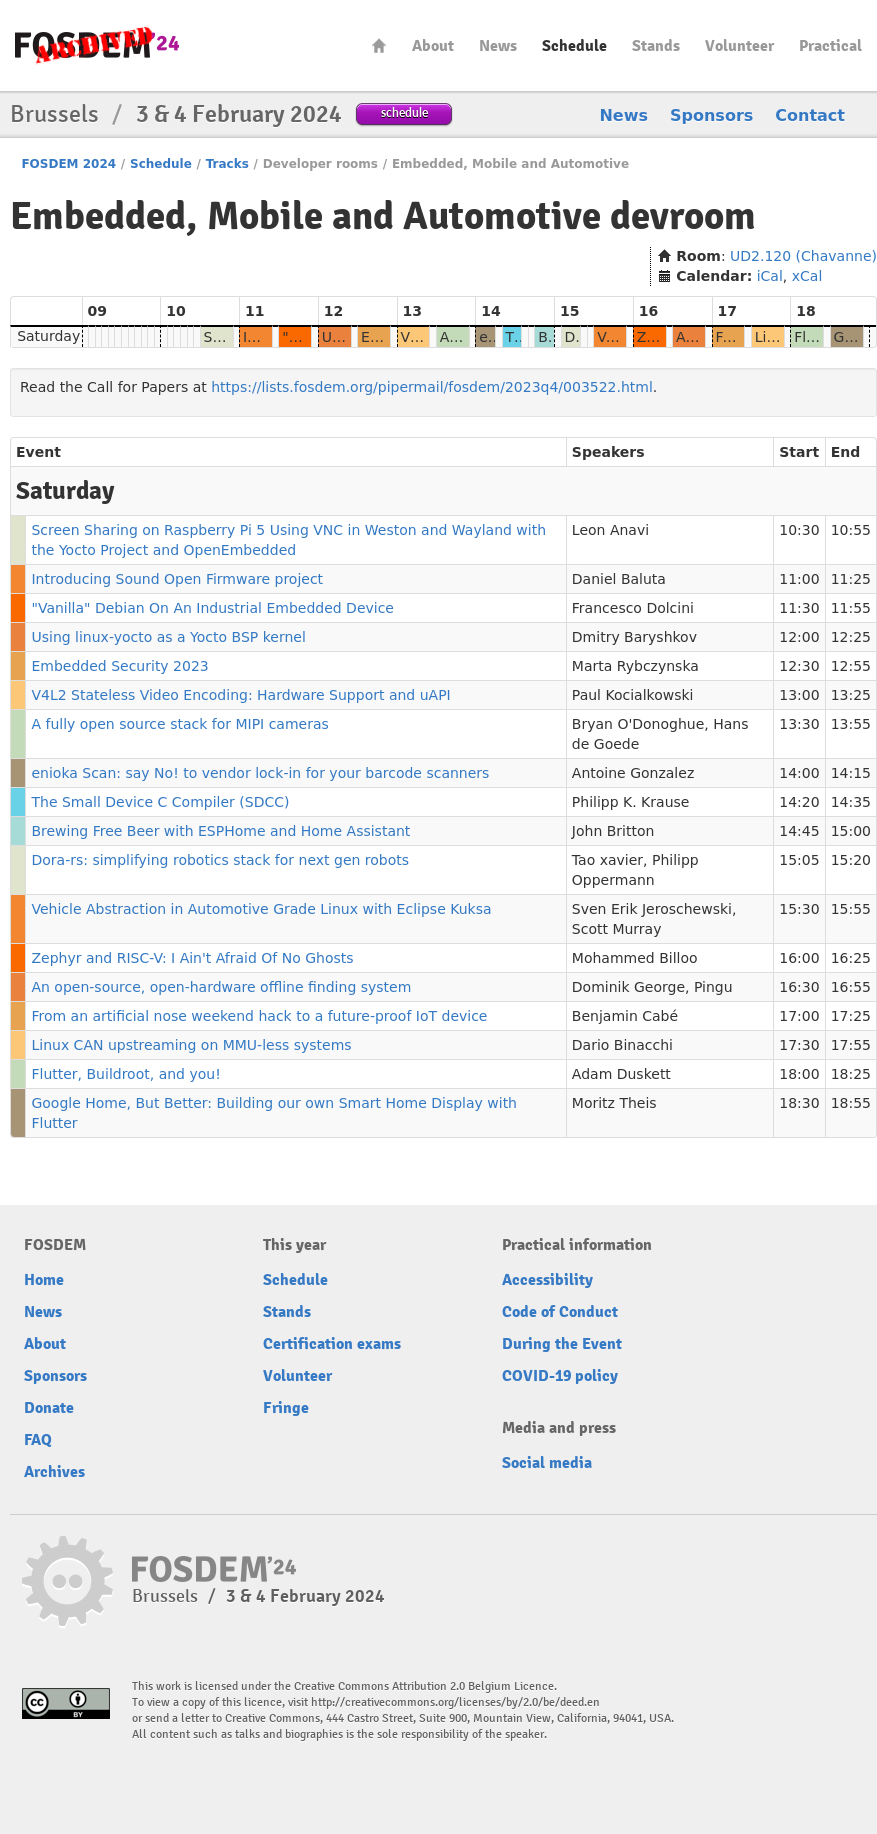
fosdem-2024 (97, 45)
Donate (49, 1408)
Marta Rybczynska (635, 666)
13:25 (851, 695)
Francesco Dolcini (633, 608)
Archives (54, 1472)
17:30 (799, 1045)
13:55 (851, 724)
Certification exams (332, 1344)
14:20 (799, 802)
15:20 (851, 860)
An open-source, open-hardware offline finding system (221, 987)
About (433, 46)
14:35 (851, 802)
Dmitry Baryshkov (634, 637)
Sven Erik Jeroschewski (652, 909)
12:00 (799, 637)
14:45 (799, 831)
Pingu (713, 987)
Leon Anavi (610, 530)
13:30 (799, 724)
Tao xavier (607, 860)
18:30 (799, 1103)
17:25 (851, 1016)
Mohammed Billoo (635, 958)
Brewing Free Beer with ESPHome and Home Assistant (220, 831)
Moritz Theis (614, 1103)
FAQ (38, 1440)
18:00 (799, 1074)
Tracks (227, 164)
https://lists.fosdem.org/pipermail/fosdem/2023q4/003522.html (432, 387)
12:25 (851, 637)
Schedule (574, 46)
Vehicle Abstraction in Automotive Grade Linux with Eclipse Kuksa (261, 909)
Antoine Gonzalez (633, 773)
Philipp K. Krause (631, 802)
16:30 (799, 987)
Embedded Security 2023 (119, 666)
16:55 (851, 987)
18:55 (851, 1103)
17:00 (799, 1016)
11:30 (799, 608)
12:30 (799, 666)
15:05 (799, 860)
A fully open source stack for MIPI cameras (179, 724)
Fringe (286, 1408)
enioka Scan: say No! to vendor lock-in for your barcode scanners (260, 773)
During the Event (562, 1344)
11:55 (851, 608)
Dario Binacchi (622, 1045)
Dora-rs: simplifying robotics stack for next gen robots (220, 860)
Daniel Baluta (619, 579)
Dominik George (628, 987)
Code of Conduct (560, 1312)
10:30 (799, 530)
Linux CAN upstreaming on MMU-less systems (191, 1045)
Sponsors (711, 115)
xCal (807, 276)
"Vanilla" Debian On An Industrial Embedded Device (212, 608)
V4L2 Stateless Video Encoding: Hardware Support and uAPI (240, 695)
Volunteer (739, 46)
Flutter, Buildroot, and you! (125, 1074)
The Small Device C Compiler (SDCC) (160, 802)
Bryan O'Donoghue (638, 724)
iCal (770, 276)
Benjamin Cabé (625, 1016)
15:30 (799, 909)
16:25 (851, 958)
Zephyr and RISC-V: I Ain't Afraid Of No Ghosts (192, 958)
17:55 (851, 1045)
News (498, 46)
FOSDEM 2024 (68, 164)
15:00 (851, 831)
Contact (810, 115)
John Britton (613, 831)
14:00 (799, 773)
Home (379, 45)
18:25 (851, 1074)
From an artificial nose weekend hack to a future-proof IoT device (259, 1016)
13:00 (799, 695)
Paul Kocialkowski (633, 695)
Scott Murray (617, 929)
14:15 (851, 773)
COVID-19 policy (560, 1376)
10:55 (851, 530)
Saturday (48, 336)
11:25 (851, 579)
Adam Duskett (621, 1074)
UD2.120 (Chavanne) (803, 256)
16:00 (799, 958)
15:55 (851, 909)
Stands (656, 46)
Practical (830, 46)
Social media (547, 1463)
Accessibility (547, 1280)
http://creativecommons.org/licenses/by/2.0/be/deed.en (455, 1702)
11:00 (799, 579)
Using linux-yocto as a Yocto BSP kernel (168, 637)
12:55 (851, 666)
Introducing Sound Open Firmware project (177, 579)
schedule (404, 112)
